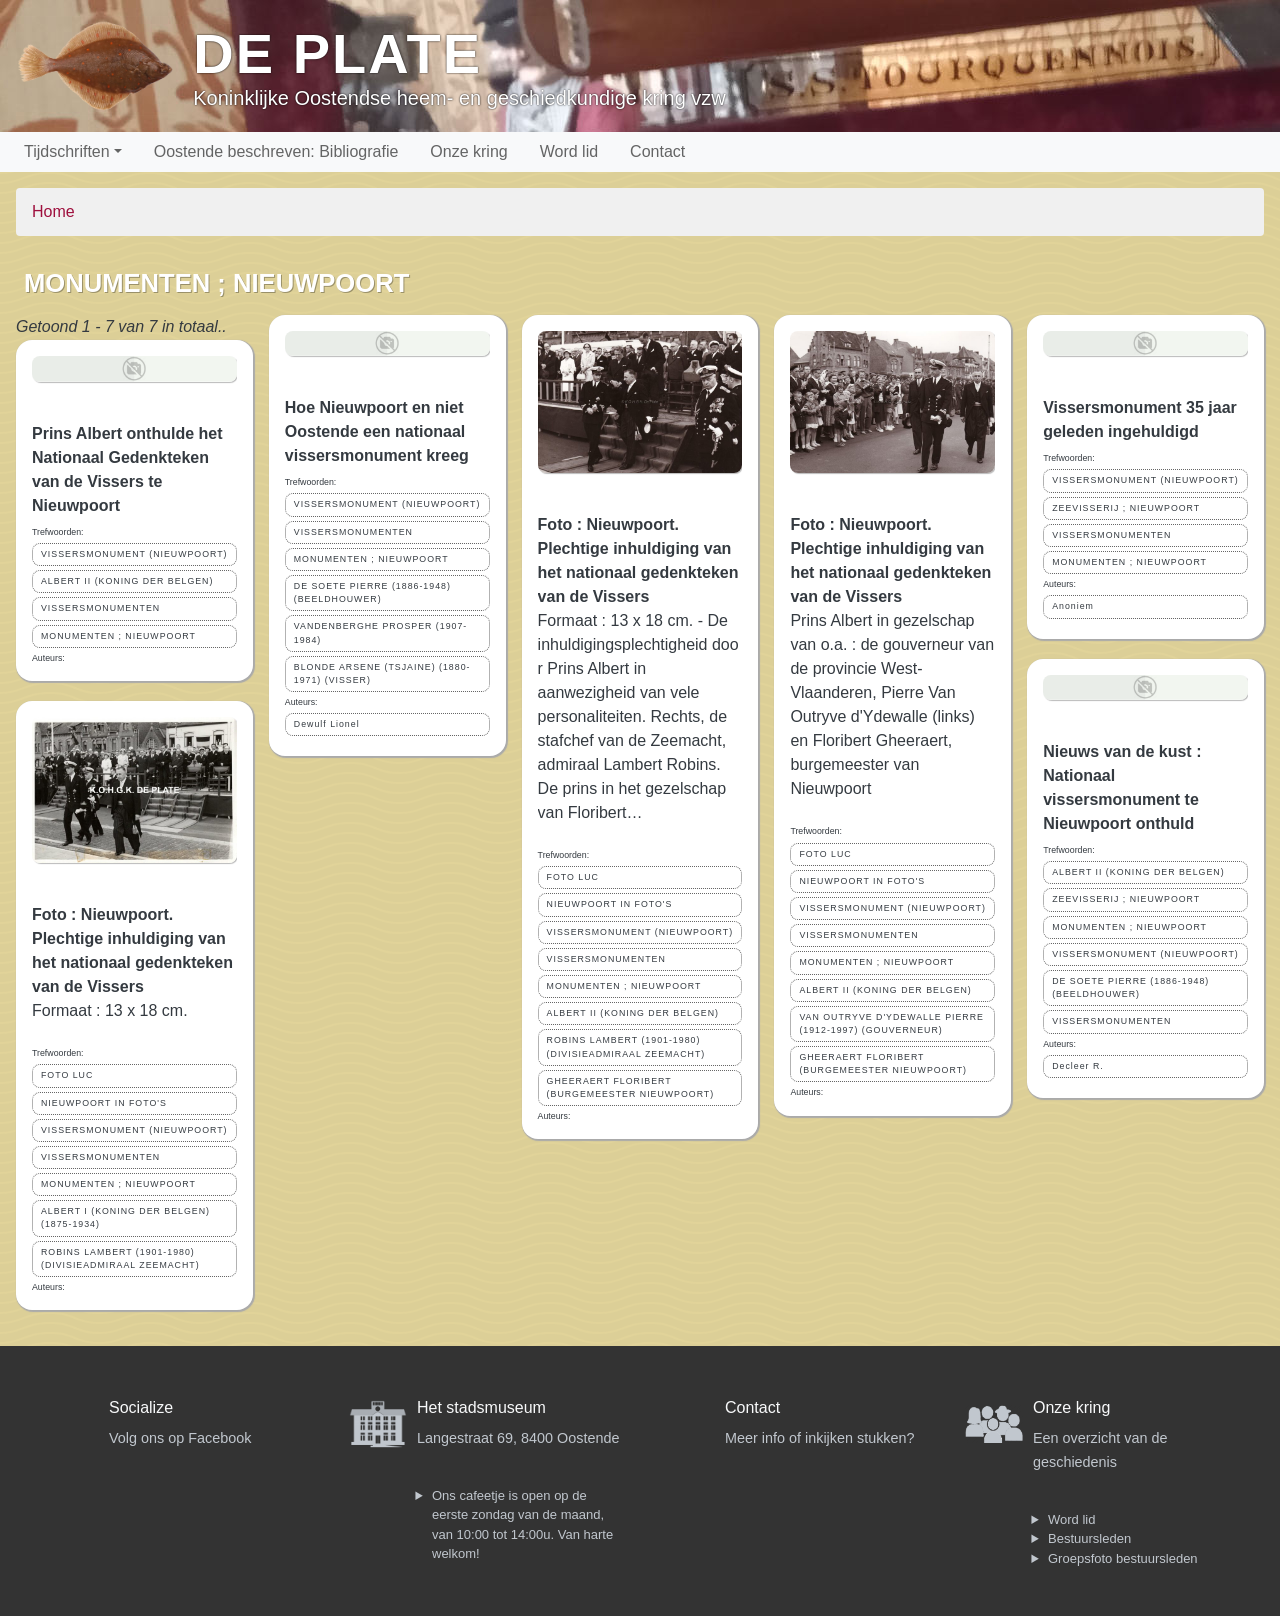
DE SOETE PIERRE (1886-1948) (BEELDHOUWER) (372, 592)
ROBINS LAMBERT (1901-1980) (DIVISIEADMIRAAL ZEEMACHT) (120, 1258)
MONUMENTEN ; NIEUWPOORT (118, 636)
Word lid (569, 151)
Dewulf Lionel (327, 724)
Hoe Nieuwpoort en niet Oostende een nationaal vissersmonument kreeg (377, 431)
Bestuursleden (1089, 1538)
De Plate (337, 53)
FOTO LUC (67, 1075)
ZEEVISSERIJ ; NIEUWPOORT (1126, 508)
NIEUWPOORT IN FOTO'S (104, 1103)
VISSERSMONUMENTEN (100, 608)
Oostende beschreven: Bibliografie (276, 151)
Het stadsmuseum (481, 1407)
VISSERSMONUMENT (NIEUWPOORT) (134, 554)
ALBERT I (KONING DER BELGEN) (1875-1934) (125, 1217)
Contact (657, 151)
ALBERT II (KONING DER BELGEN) (127, 581)
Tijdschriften (67, 151)
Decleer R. (1078, 1066)
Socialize (141, 1407)
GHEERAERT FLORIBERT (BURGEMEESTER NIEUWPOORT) (631, 1087)
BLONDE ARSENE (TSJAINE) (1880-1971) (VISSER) (382, 673)
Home (53, 211)
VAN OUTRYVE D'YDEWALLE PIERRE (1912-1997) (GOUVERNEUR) (891, 1023)
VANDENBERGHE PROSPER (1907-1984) (381, 632)
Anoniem (1073, 606)
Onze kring (468, 151)
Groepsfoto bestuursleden (1123, 1558)
